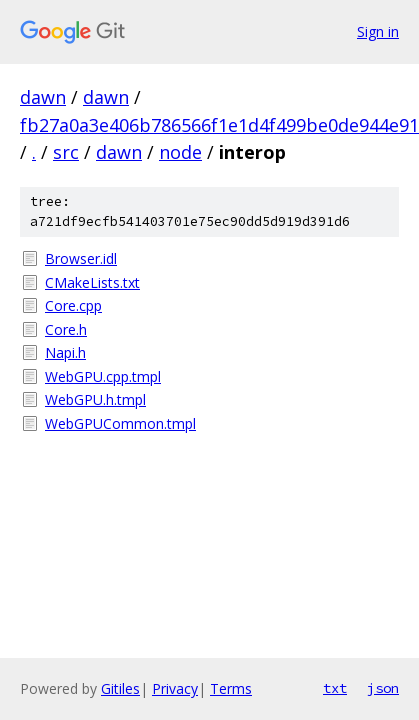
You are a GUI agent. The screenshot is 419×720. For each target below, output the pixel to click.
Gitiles (120, 688)
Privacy (175, 688)
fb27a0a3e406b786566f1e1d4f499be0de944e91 (219, 125)
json (383, 688)
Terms (231, 688)
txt (335, 688)
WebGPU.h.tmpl (95, 399)
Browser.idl (81, 258)
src (66, 152)
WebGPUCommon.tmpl (120, 423)
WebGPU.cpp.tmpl (103, 376)
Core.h (66, 329)
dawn (43, 97)
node (180, 152)
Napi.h (65, 352)
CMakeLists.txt (92, 282)
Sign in (378, 31)
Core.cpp (73, 305)
